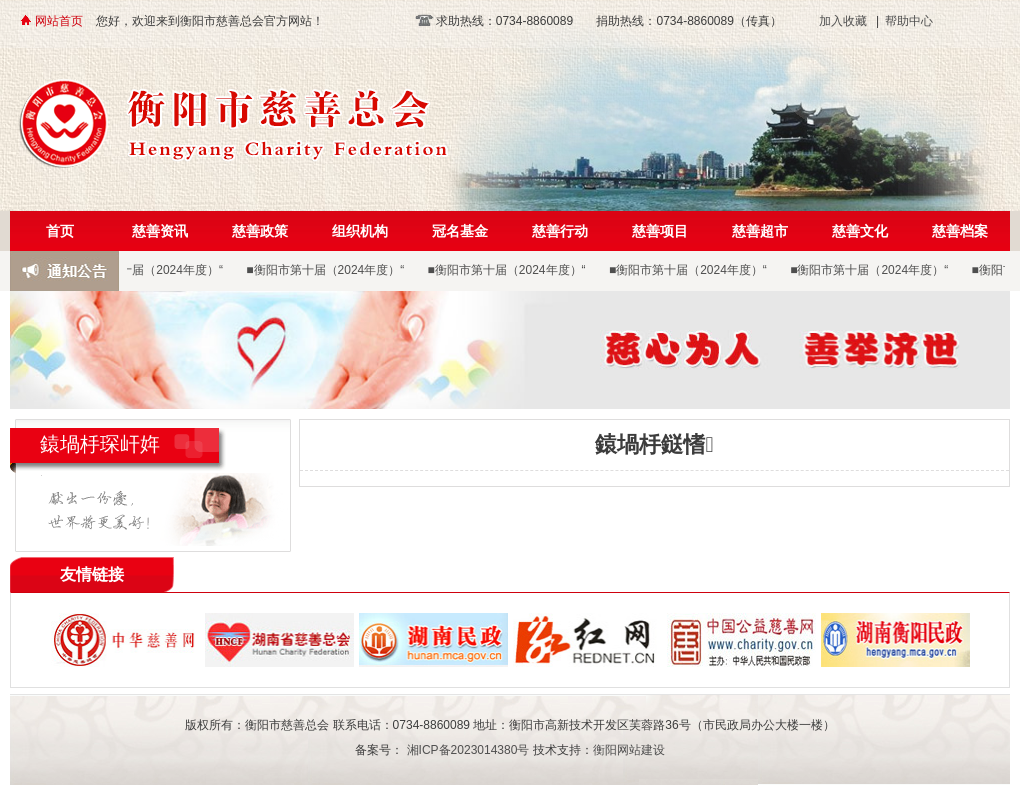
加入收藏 (843, 21)
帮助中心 (909, 21)
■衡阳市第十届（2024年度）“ (146, 270)
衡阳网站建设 (629, 750)
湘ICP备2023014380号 (467, 750)
